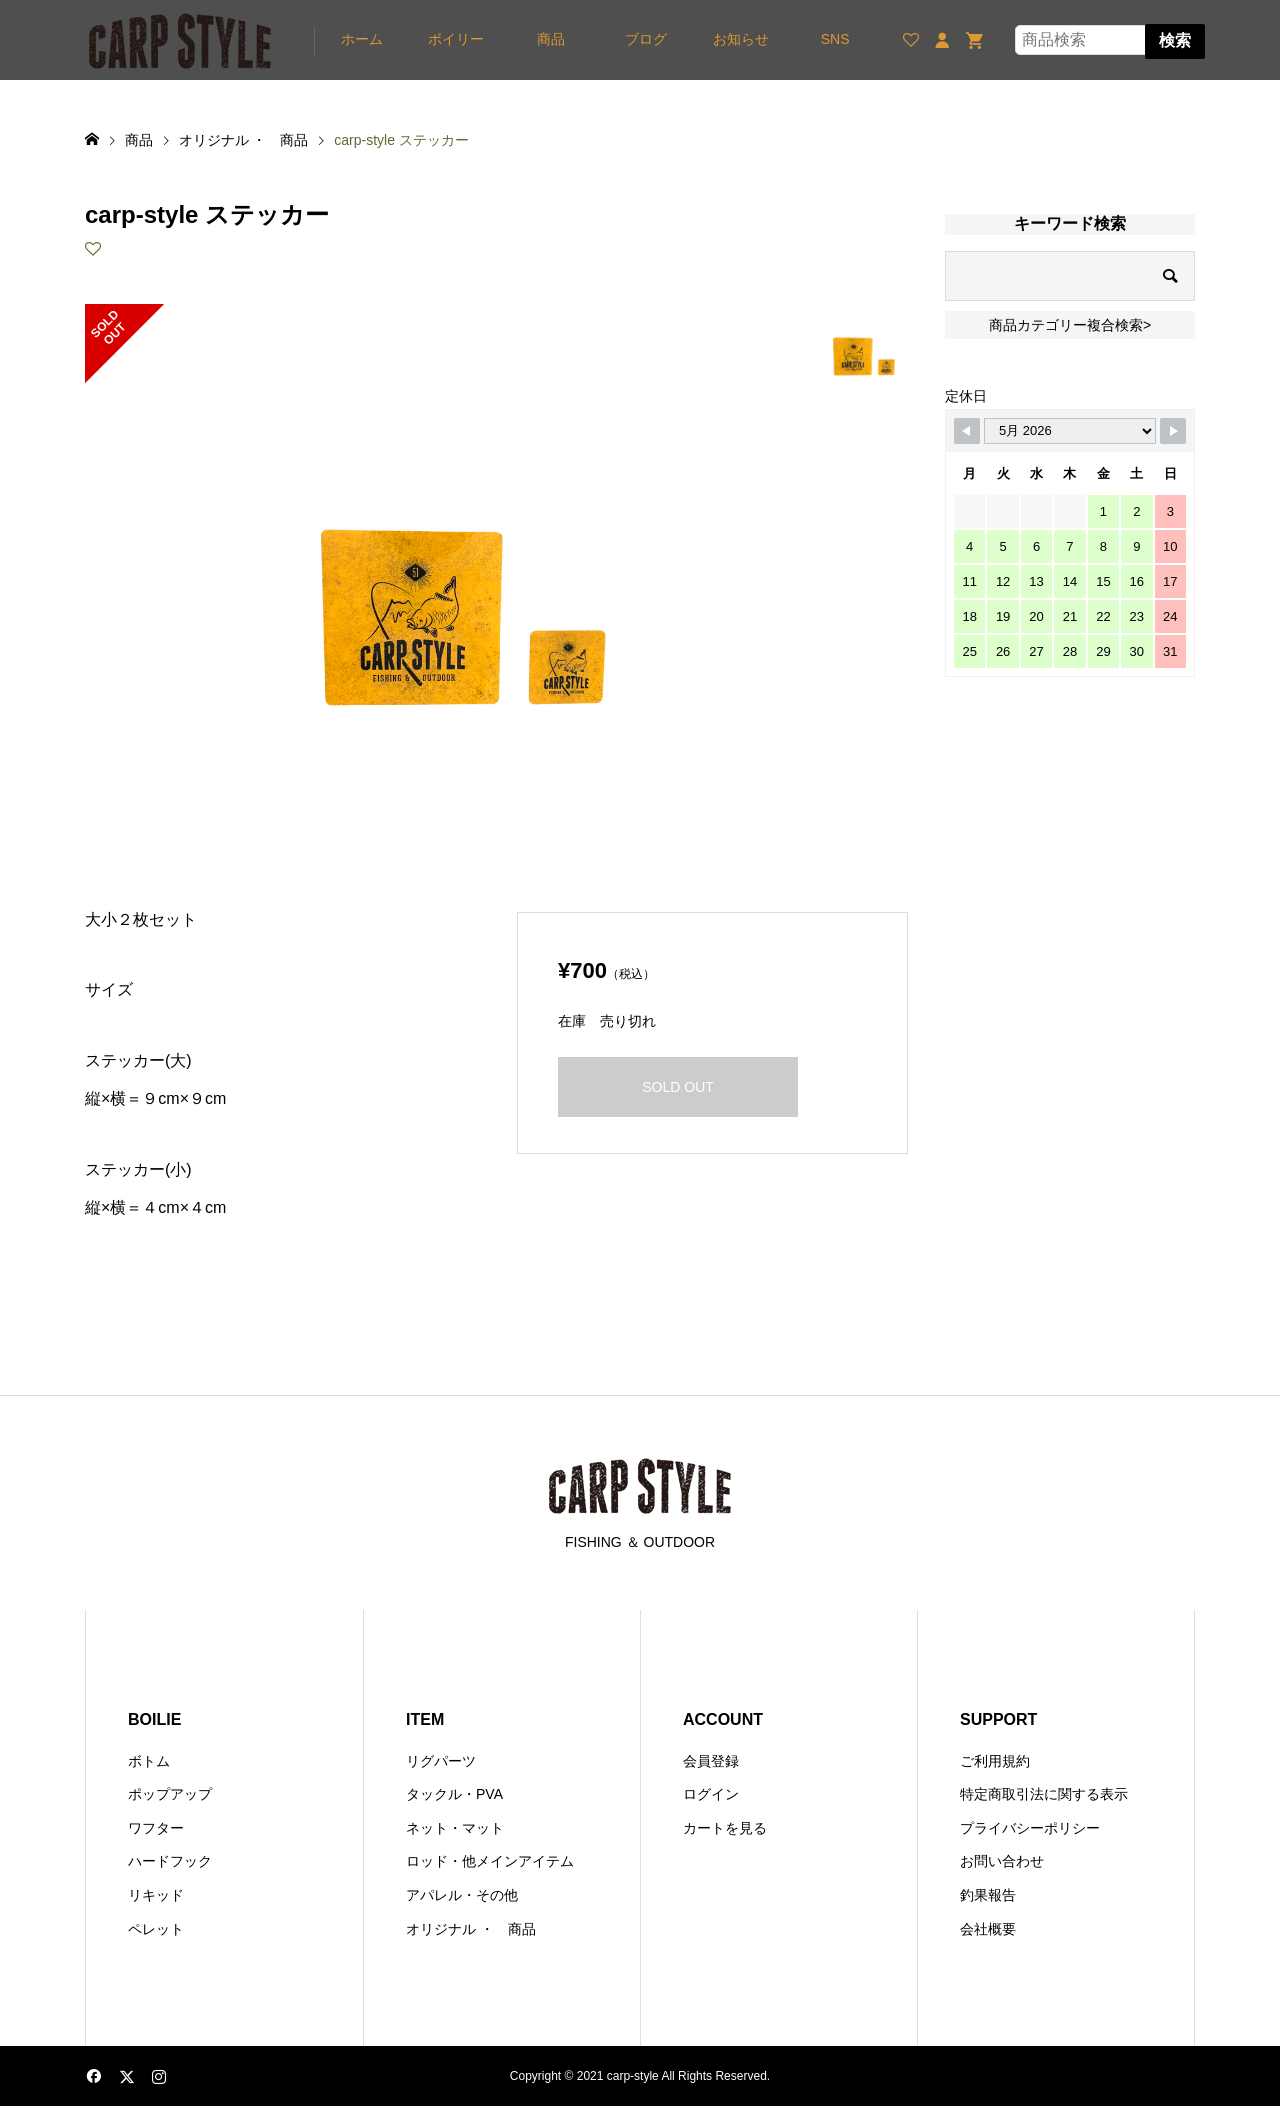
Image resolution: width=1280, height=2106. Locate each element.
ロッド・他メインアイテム (490, 1861)
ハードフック (170, 1861)
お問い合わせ (1002, 1861)
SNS (835, 39)
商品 (551, 39)
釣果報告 (988, 1895)
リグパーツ (441, 1761)
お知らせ (741, 39)
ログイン (711, 1794)
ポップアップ (170, 1794)
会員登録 (711, 1761)
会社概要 (988, 1929)
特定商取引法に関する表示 (1044, 1794)
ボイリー (456, 39)
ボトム (149, 1761)
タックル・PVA (454, 1794)
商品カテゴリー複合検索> (1070, 325)
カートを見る (725, 1828)
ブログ (646, 39)
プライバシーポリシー (1030, 1828)
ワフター (156, 1828)
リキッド (156, 1895)
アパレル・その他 (462, 1895)
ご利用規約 (995, 1761)
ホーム (362, 39)
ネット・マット (455, 1828)
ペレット (156, 1929)
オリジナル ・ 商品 (471, 1929)
